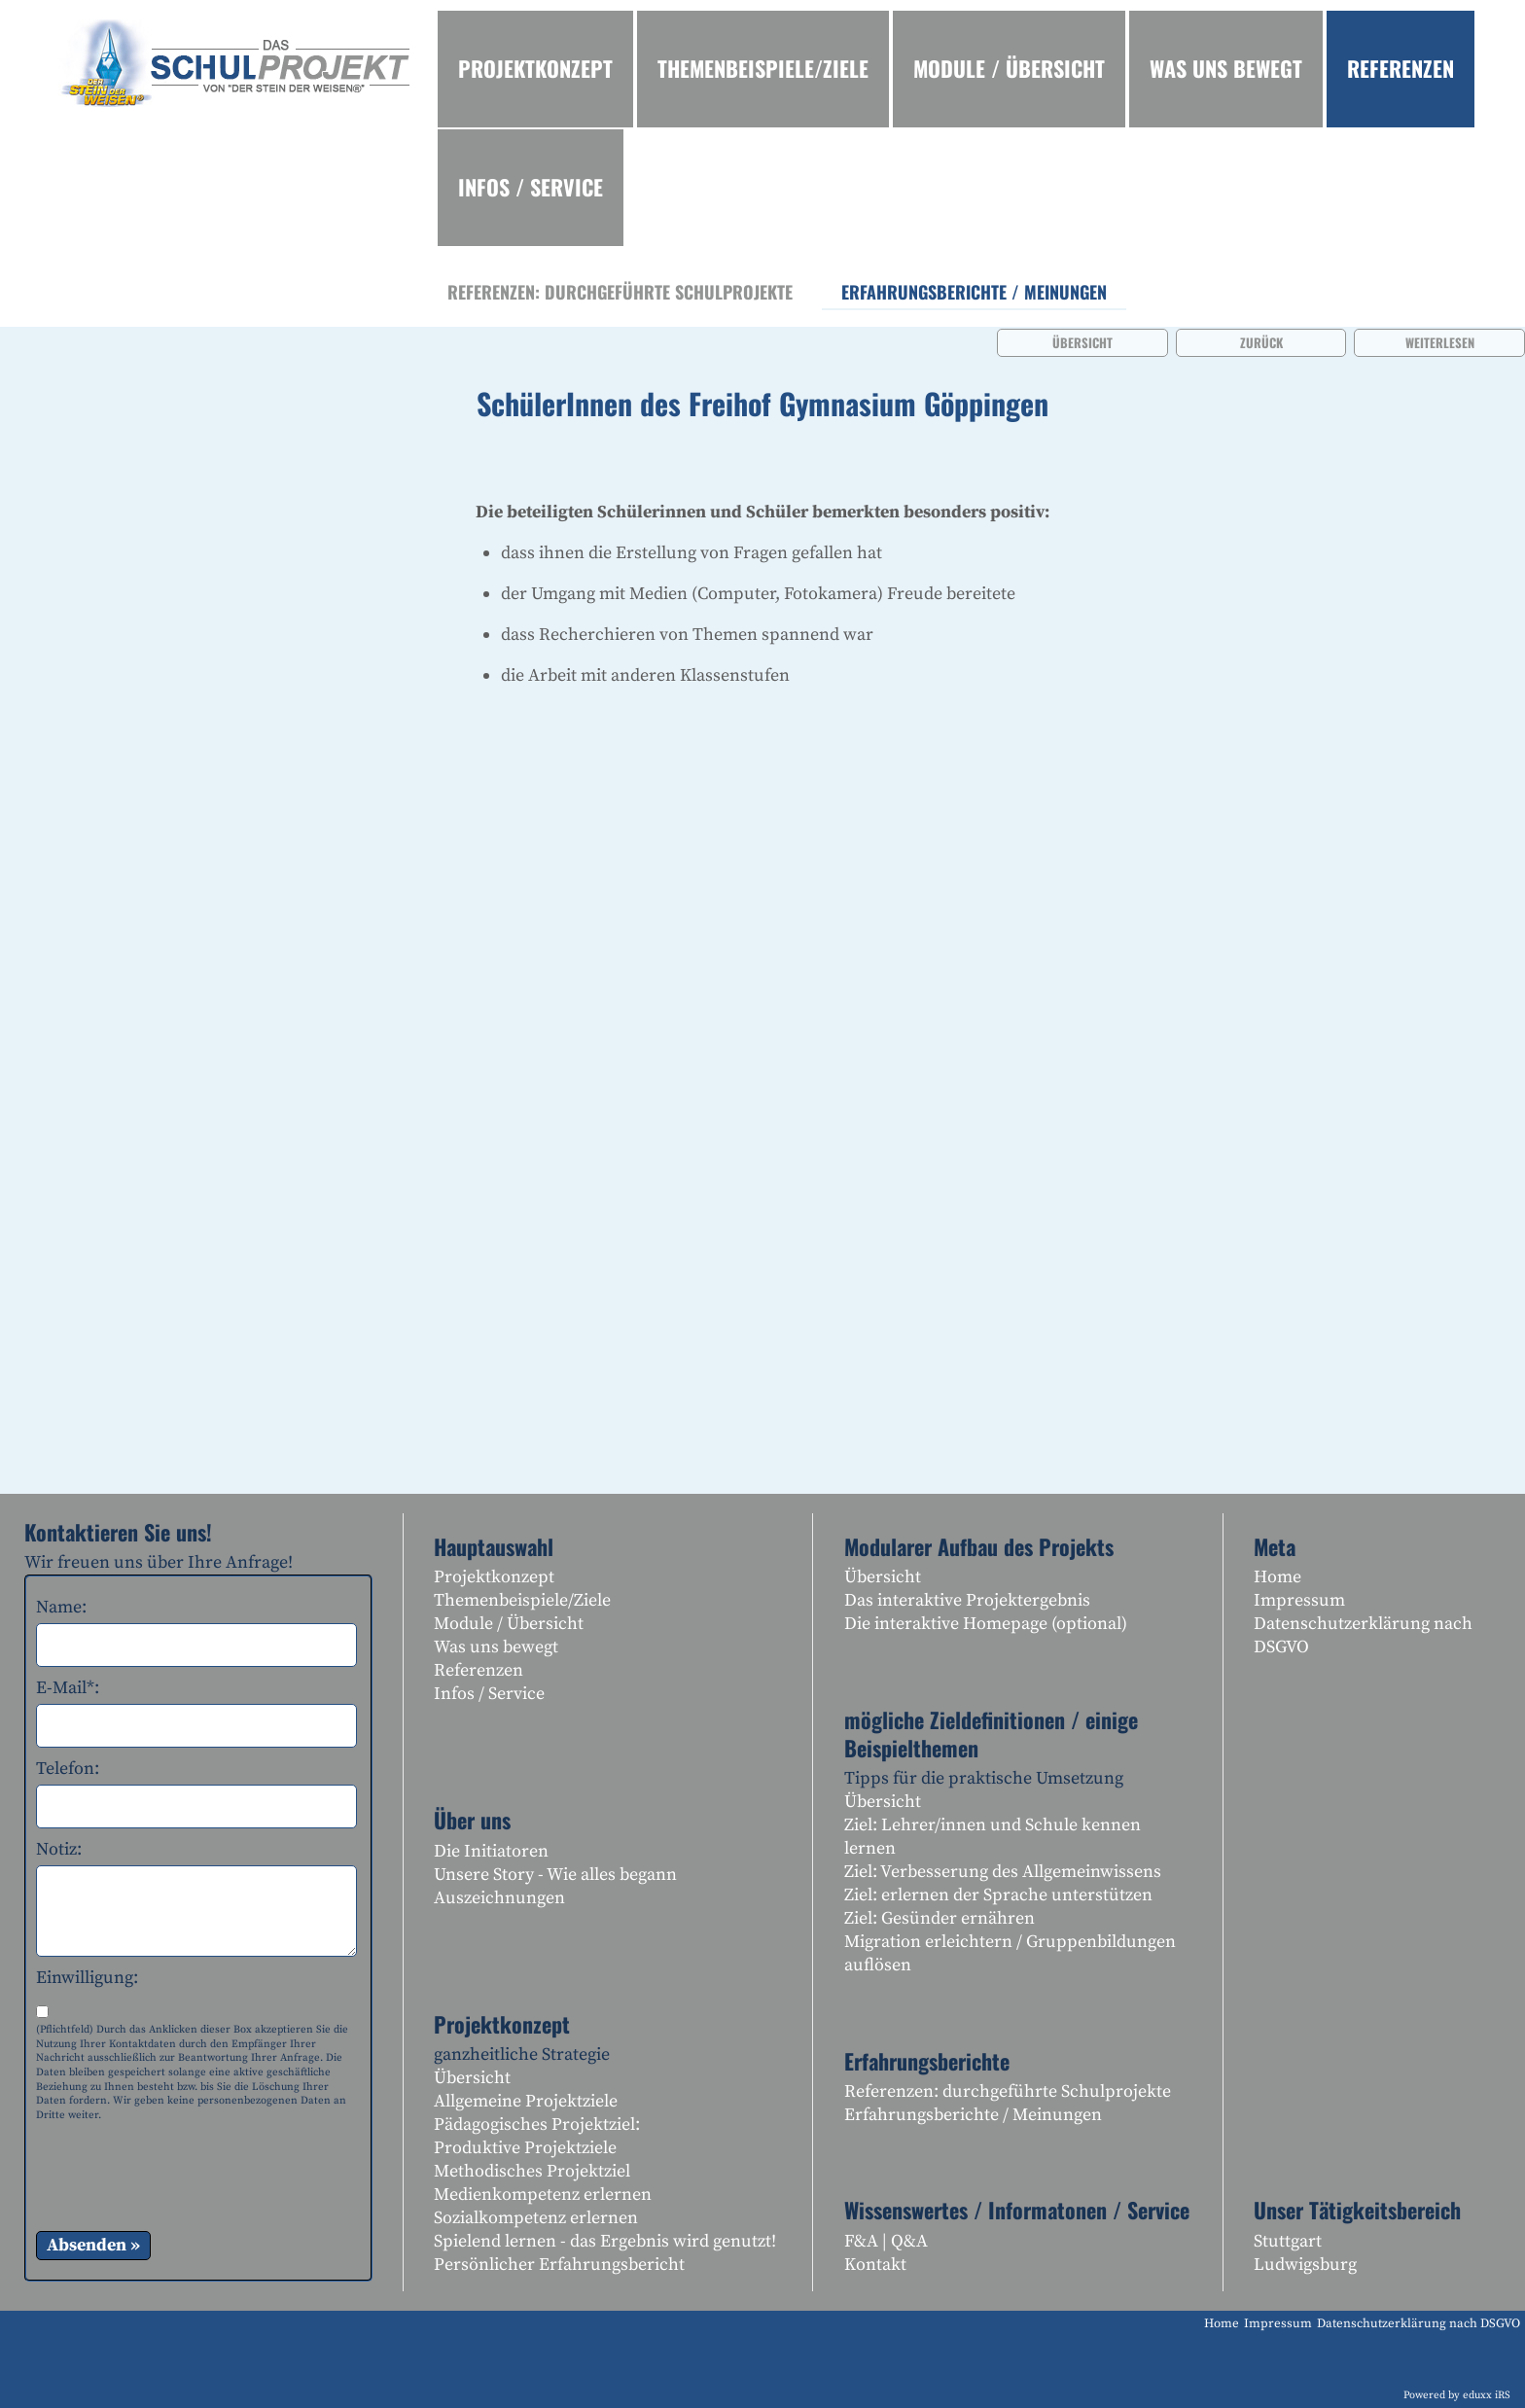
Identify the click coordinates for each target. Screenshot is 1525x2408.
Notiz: (59, 1849)
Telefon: (67, 1768)
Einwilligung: (87, 1977)
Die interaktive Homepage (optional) (985, 1623)
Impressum (1299, 1600)
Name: (61, 1607)
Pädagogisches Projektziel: (537, 2124)
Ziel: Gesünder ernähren (939, 1918)
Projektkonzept (494, 1577)
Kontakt (875, 2264)
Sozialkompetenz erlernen (536, 2218)
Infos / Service (489, 1693)
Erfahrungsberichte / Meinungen (973, 2115)
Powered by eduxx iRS (1456, 2395)
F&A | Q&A (886, 2241)
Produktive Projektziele (525, 2148)
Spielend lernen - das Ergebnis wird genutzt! (605, 2241)
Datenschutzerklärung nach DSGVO (1363, 1635)
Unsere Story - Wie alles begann (555, 1874)
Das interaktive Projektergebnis (967, 1600)
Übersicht (1082, 342)
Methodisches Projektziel (532, 2171)
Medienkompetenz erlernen (543, 2194)
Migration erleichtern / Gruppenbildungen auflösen (1010, 1953)
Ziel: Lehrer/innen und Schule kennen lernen (992, 1836)
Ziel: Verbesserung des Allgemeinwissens (1002, 1871)
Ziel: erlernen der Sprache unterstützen (998, 1895)
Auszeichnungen (499, 1898)
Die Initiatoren (491, 1851)
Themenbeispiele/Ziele (522, 1600)
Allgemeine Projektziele (526, 2101)
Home (1277, 1577)
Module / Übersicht (509, 1623)
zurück (1261, 342)
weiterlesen (1439, 342)
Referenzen (478, 1670)
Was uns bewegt (496, 1647)
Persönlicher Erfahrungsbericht (559, 2264)
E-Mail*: (67, 1688)
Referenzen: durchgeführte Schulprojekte (1007, 2091)
